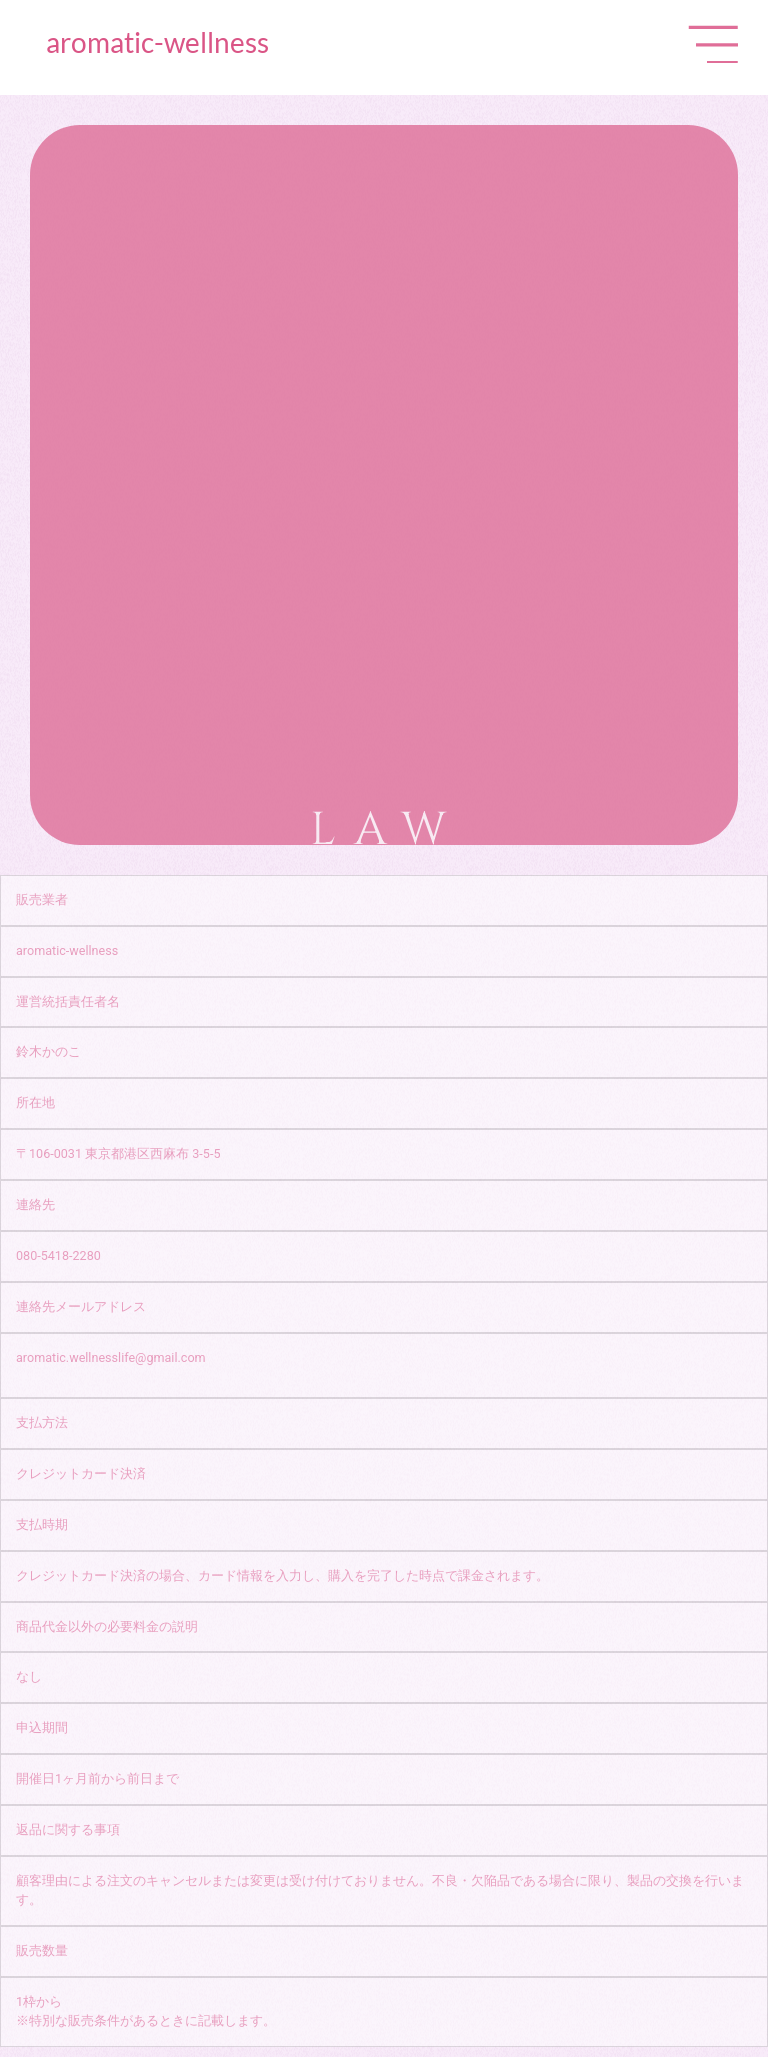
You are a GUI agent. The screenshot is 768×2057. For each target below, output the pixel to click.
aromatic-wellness (157, 42)
